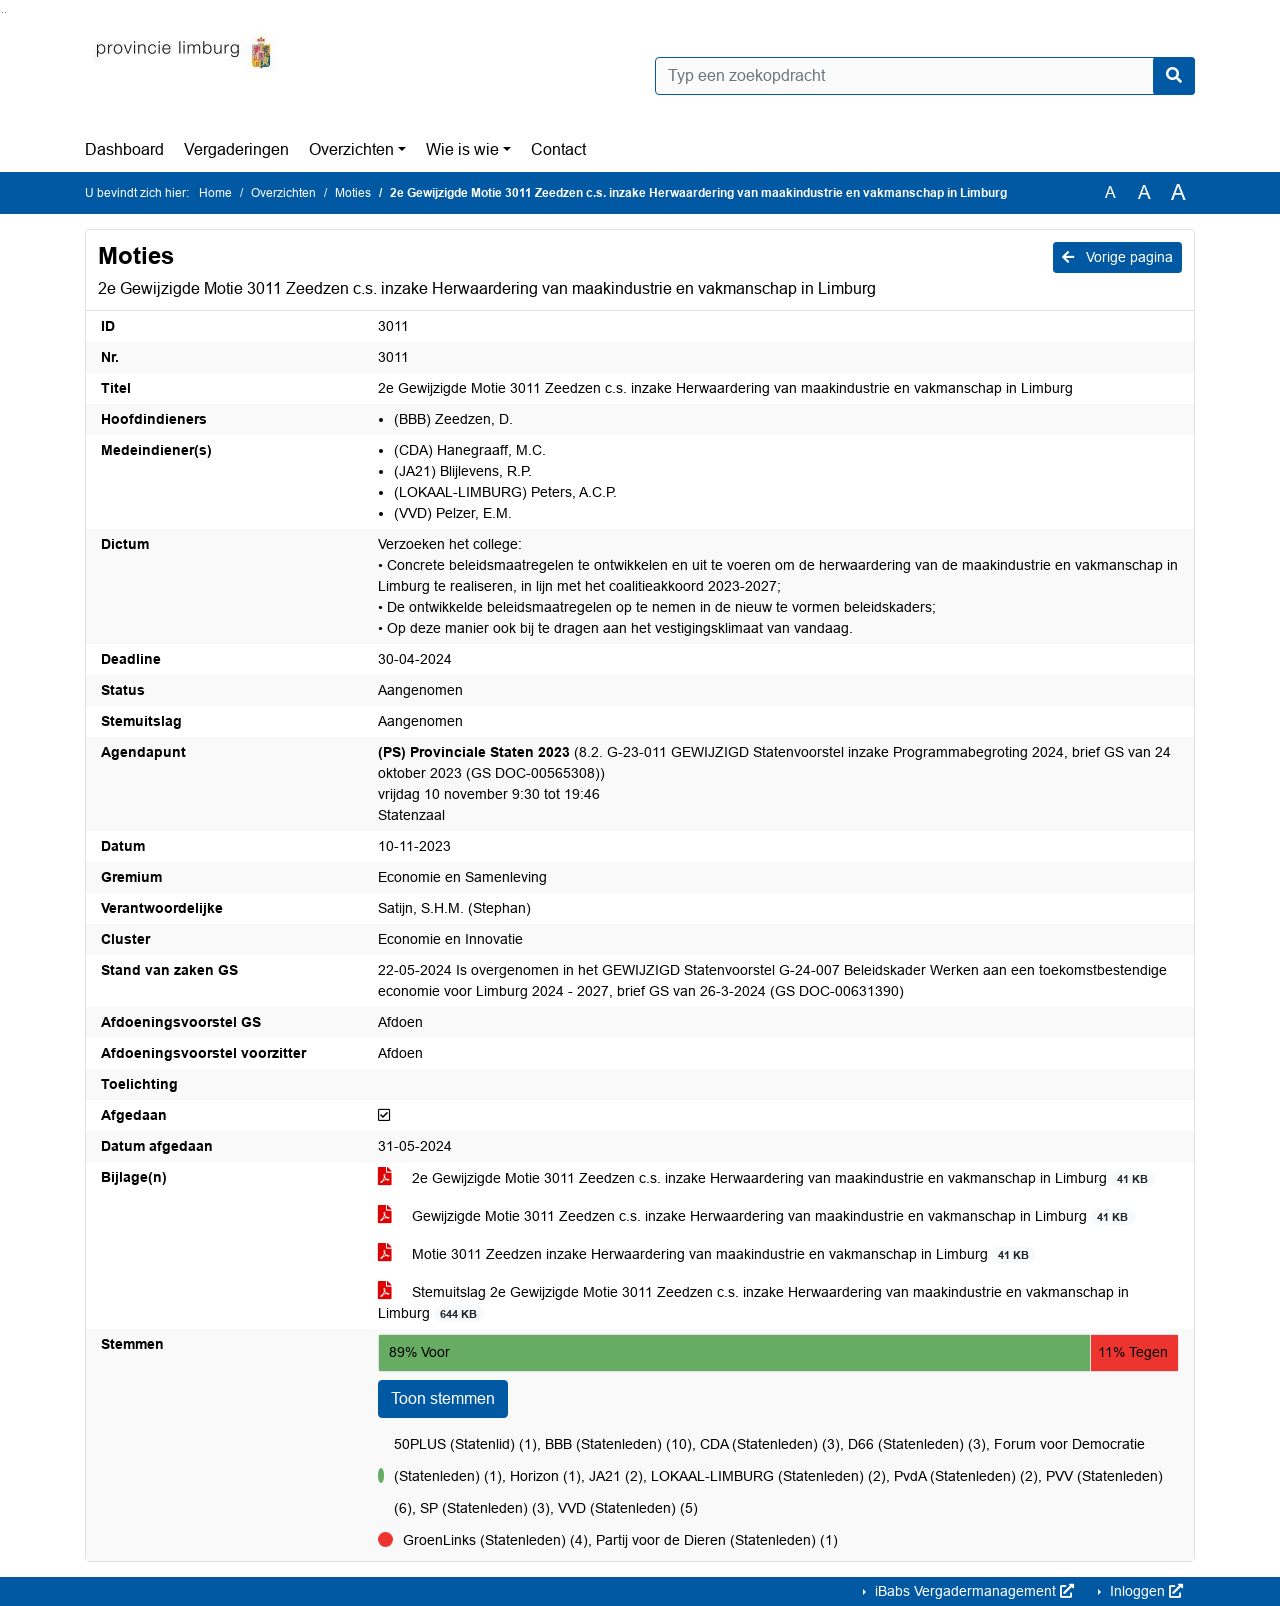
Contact (558, 149)
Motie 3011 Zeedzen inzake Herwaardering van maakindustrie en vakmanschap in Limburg (707, 1254)
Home (215, 193)
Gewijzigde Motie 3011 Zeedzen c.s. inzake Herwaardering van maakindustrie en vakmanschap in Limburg (756, 1216)
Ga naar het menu (5, 12)
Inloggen (1144, 1591)
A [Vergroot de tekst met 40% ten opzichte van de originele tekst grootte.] (1178, 193)
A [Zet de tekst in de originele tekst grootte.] (1110, 192)
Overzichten (351, 149)
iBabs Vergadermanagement (972, 1591)
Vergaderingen (236, 149)
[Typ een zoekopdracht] (925, 76)
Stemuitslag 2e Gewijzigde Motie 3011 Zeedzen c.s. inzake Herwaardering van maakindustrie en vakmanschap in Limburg (753, 1303)
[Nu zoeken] (1174, 76)
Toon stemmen (443, 1398)
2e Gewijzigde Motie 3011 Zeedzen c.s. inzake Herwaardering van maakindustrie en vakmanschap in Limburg (766, 1178)
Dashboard (124, 149)
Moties (353, 193)
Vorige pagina (1117, 257)
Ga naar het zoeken (2, 12)
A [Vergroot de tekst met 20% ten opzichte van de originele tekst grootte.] (1144, 192)
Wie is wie (462, 149)
